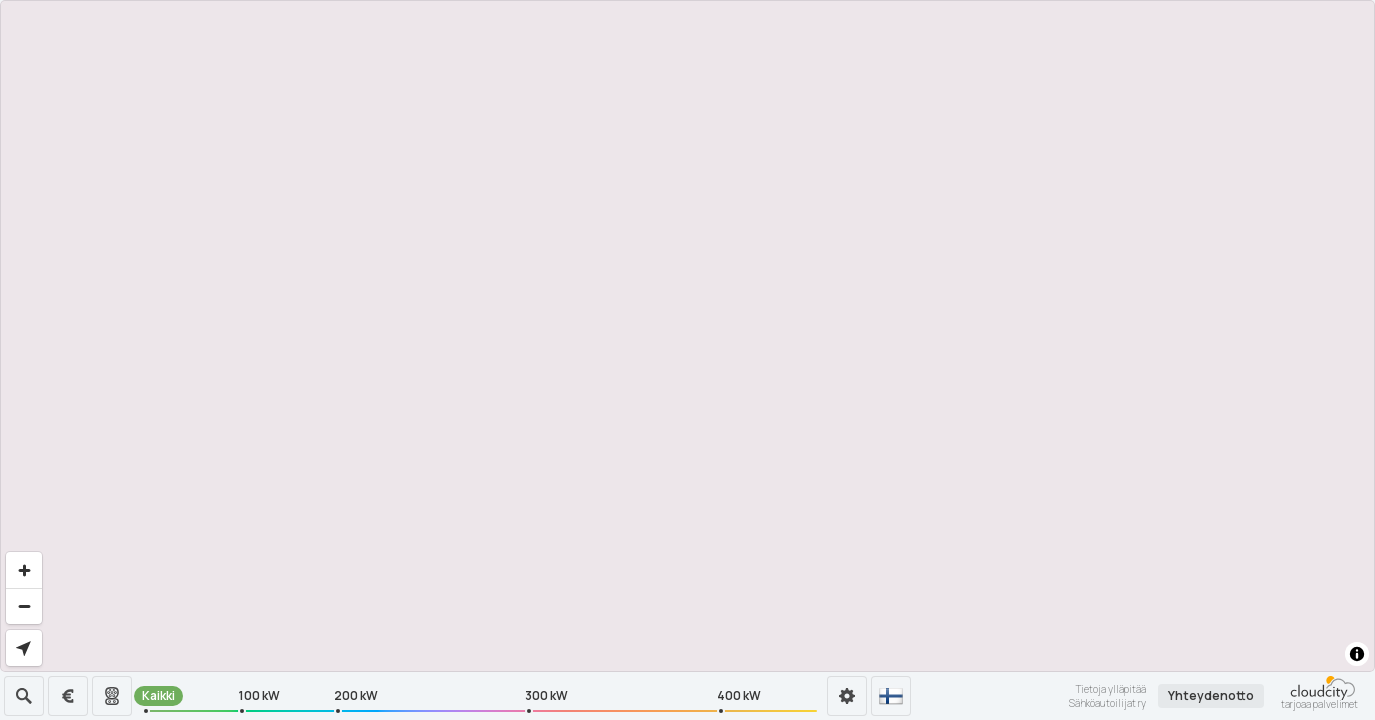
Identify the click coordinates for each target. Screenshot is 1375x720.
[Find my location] (24, 648)
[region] (687, 336)
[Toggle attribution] (1357, 654)
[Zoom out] (24, 606)
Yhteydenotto (1211, 695)
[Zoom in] (24, 570)
